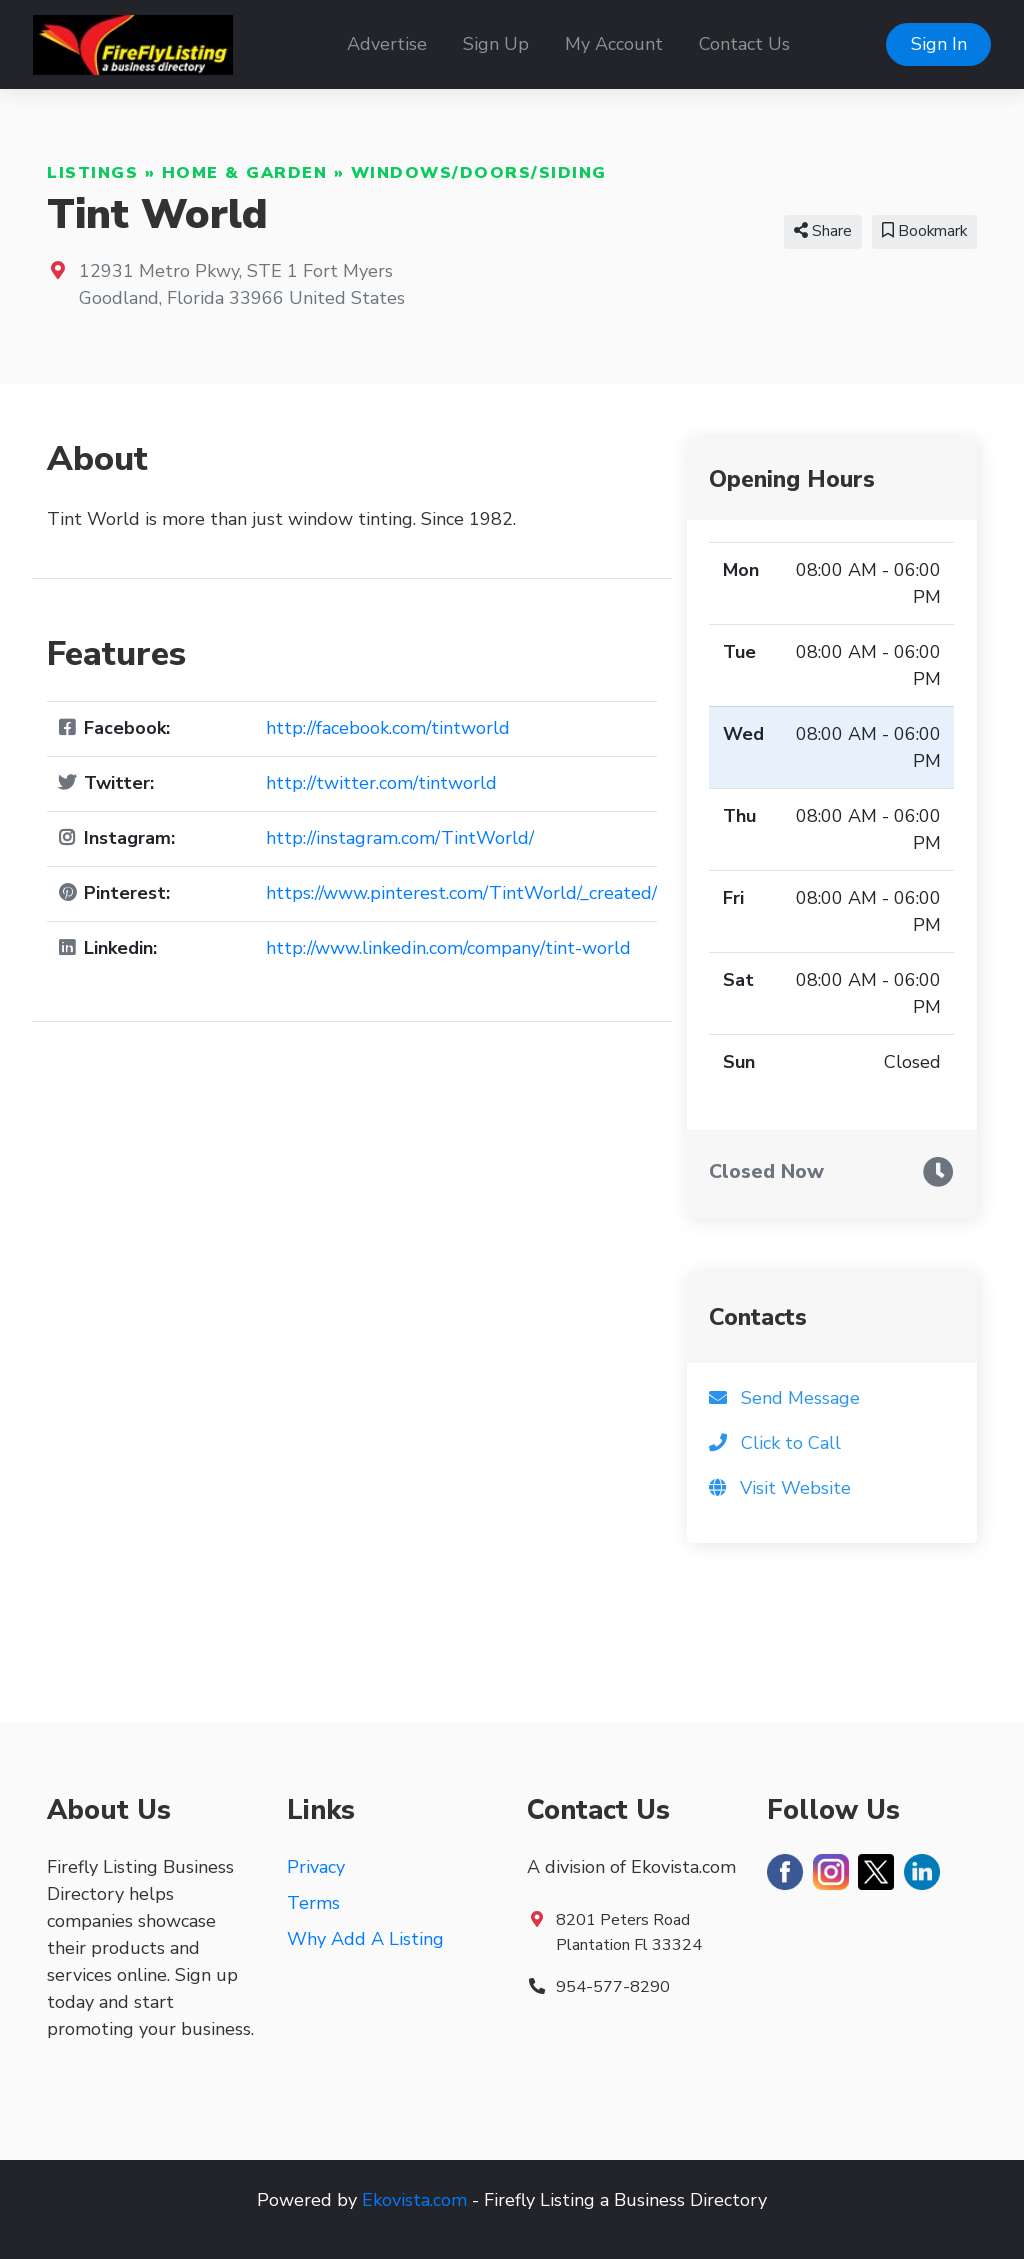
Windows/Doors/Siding (479, 173)
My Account (614, 44)
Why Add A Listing (365, 1939)
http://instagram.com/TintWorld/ (400, 838)
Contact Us (744, 44)
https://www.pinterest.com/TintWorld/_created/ (461, 893)
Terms (313, 1903)
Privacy (316, 1867)
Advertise (387, 44)
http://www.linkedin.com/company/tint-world (448, 948)
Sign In (939, 44)
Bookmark (924, 231)
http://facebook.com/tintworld (388, 728)
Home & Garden (245, 173)
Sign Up (496, 44)
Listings (92, 173)
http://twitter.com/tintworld (381, 783)
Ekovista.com (414, 2200)
